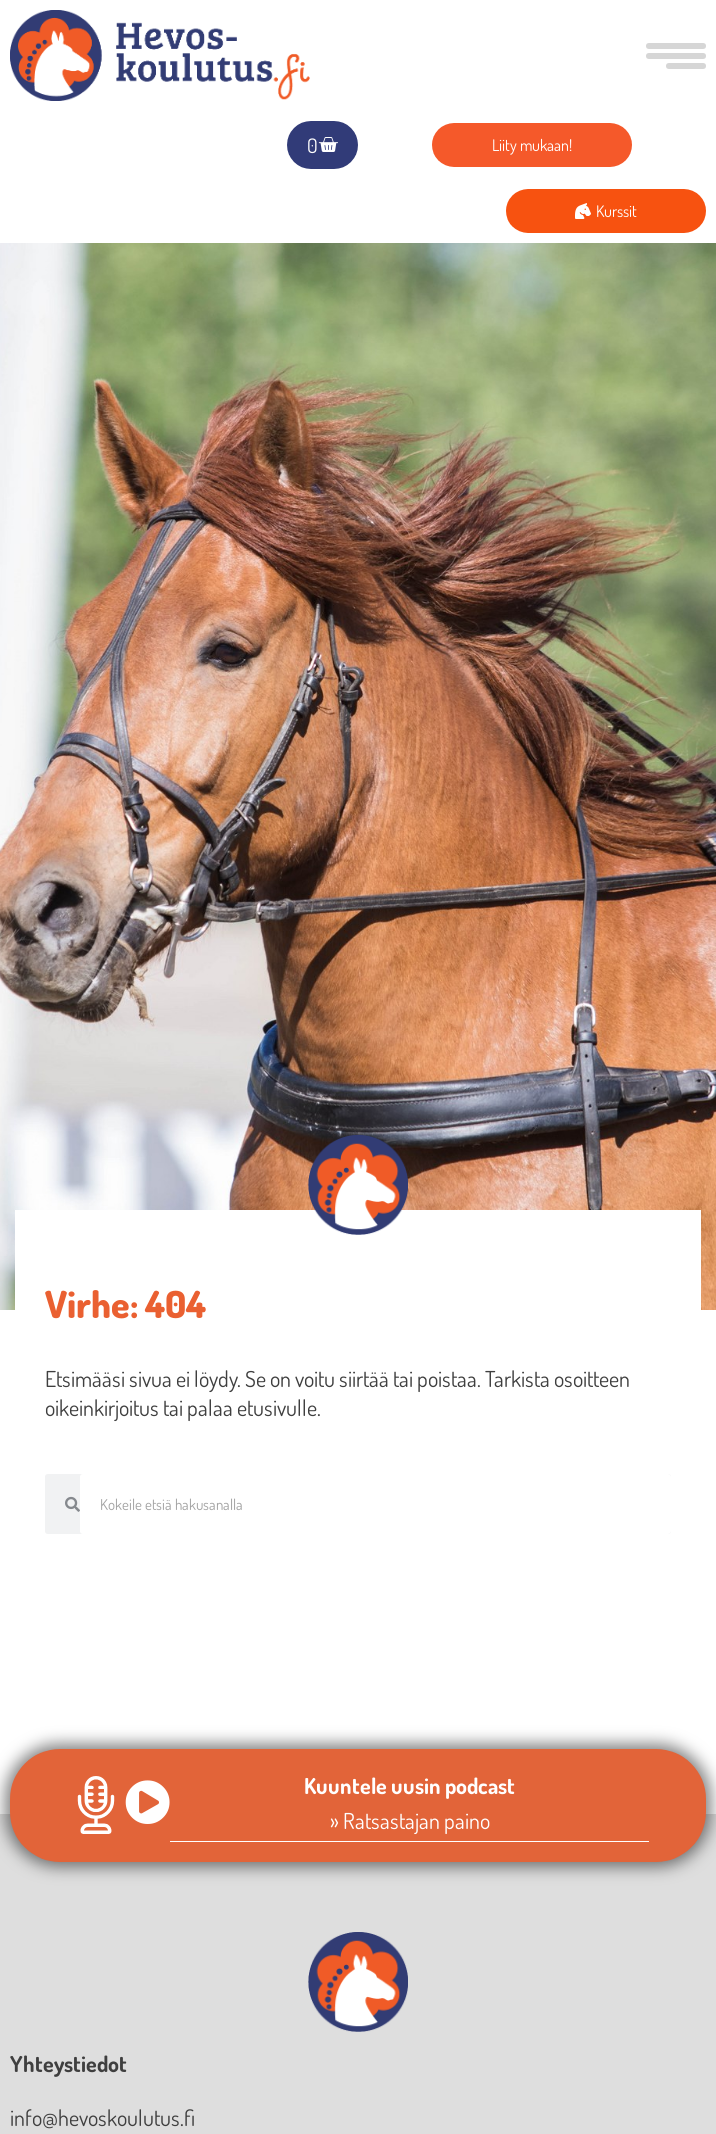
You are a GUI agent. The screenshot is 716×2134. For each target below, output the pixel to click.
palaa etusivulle (252, 1407)
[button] (671, 56)
